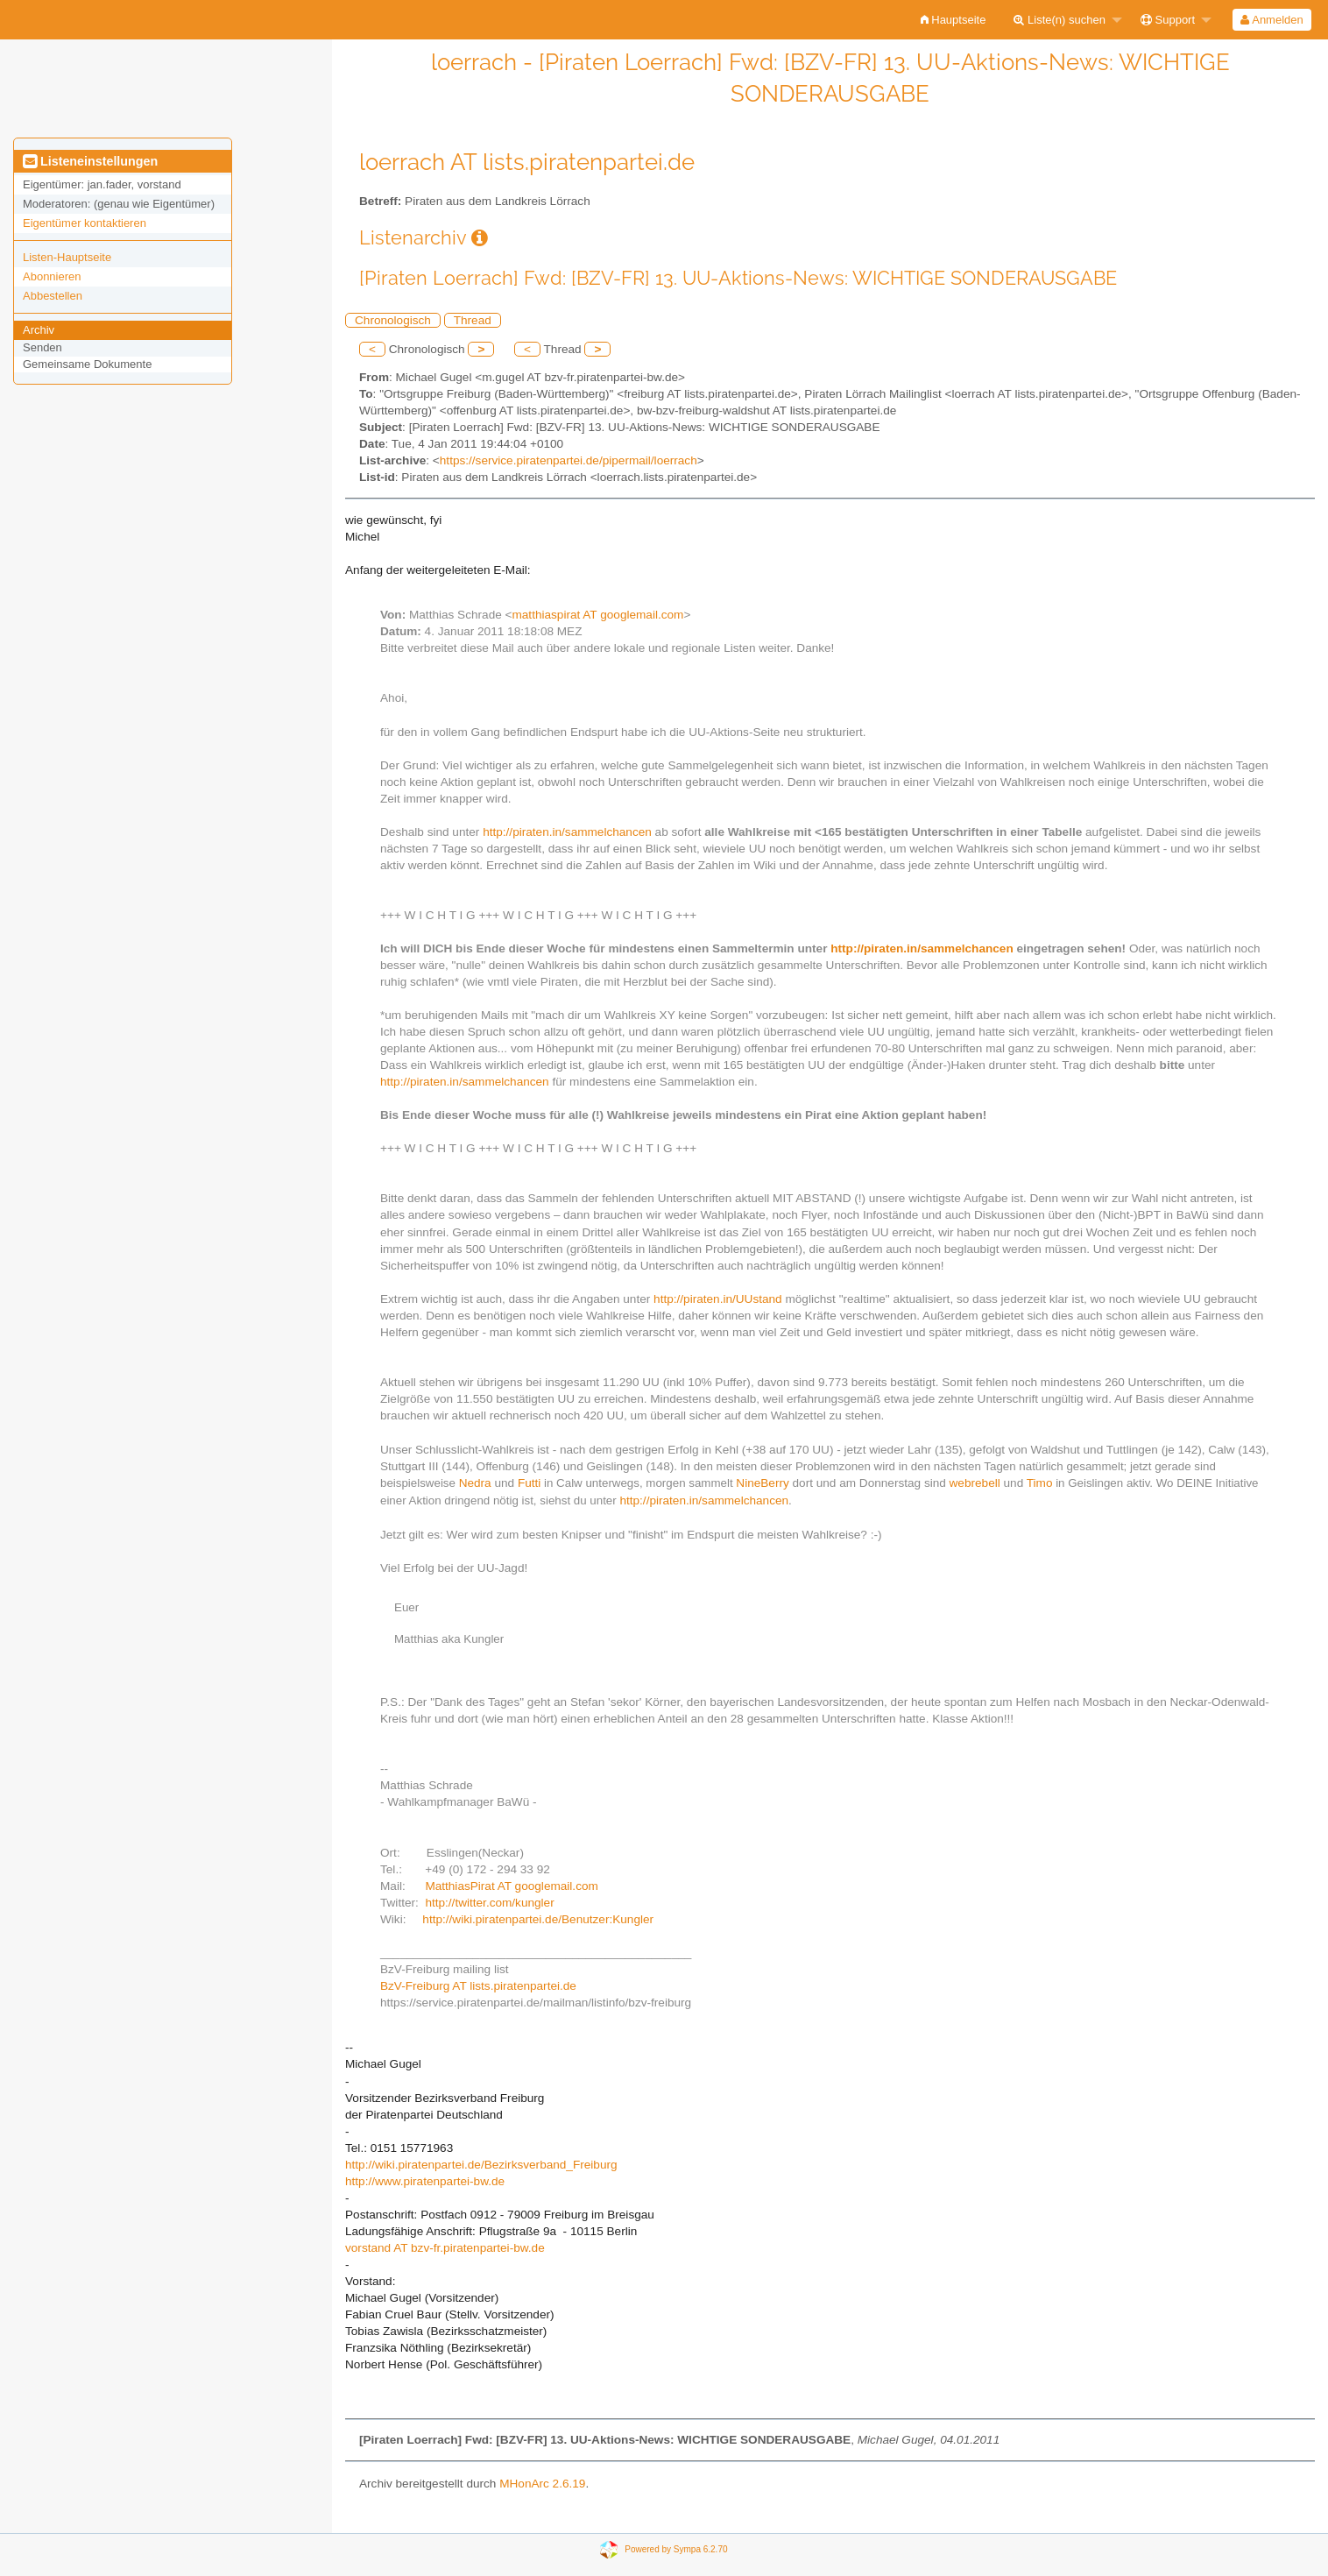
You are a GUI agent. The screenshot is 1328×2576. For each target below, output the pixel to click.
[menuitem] (953, 19)
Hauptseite (953, 19)
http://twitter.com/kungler (489, 1902)
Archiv (38, 329)
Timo (1040, 1483)
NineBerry (762, 1483)
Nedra (475, 1483)
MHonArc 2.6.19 (542, 2483)
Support (1168, 19)
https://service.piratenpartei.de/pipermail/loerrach (568, 460)
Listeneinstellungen (90, 161)
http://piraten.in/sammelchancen (567, 832)
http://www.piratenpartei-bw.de (425, 2181)
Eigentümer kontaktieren (84, 223)
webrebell (975, 1483)
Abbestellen (52, 295)
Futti (529, 1483)
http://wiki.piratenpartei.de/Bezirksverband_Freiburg (481, 2164)
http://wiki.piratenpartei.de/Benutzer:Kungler (537, 1919)
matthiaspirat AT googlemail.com (597, 614)
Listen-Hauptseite (67, 257)
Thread (472, 320)
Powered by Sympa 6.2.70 (676, 2549)
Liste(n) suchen (1059, 19)
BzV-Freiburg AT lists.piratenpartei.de (478, 1985)
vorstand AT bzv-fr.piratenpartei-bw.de (445, 2247)
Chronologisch (393, 320)
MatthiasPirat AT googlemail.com (511, 1886)
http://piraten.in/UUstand (717, 1299)
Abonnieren (52, 276)
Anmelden (1271, 19)
